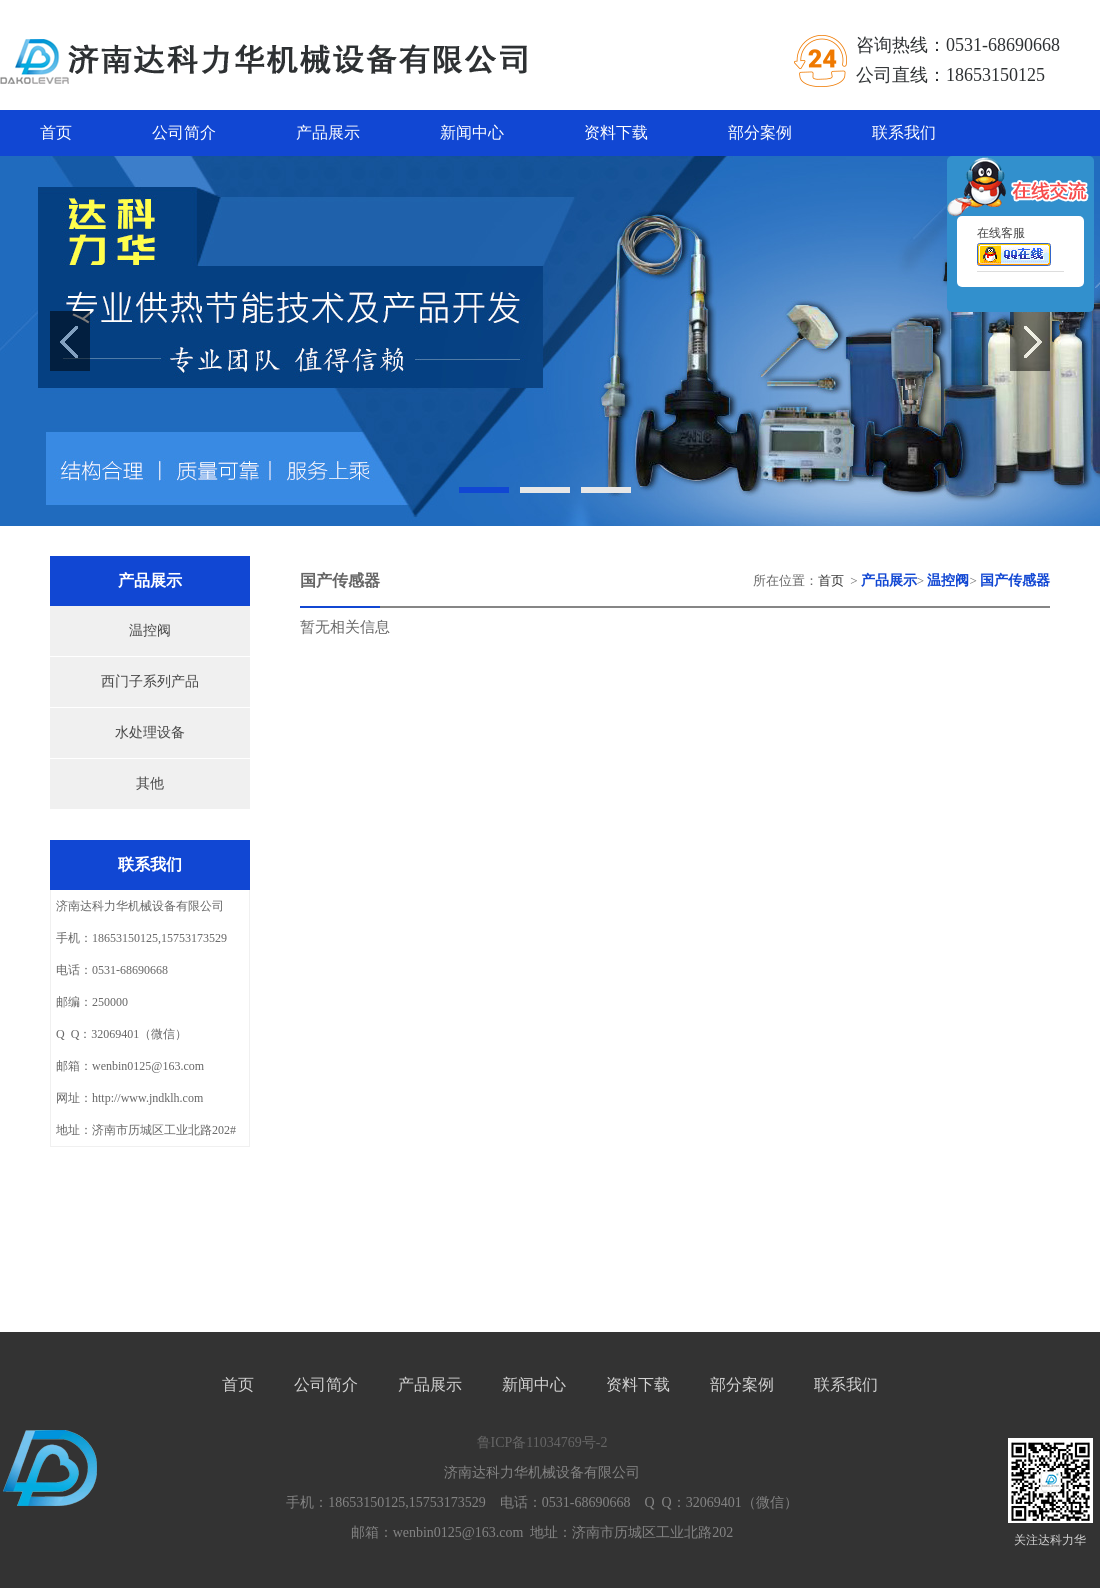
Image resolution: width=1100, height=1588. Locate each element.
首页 (56, 132)
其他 (150, 783)
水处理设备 (150, 732)
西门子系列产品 (150, 681)
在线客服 (1014, 250)
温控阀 (150, 630)
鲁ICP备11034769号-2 (542, 1442)
